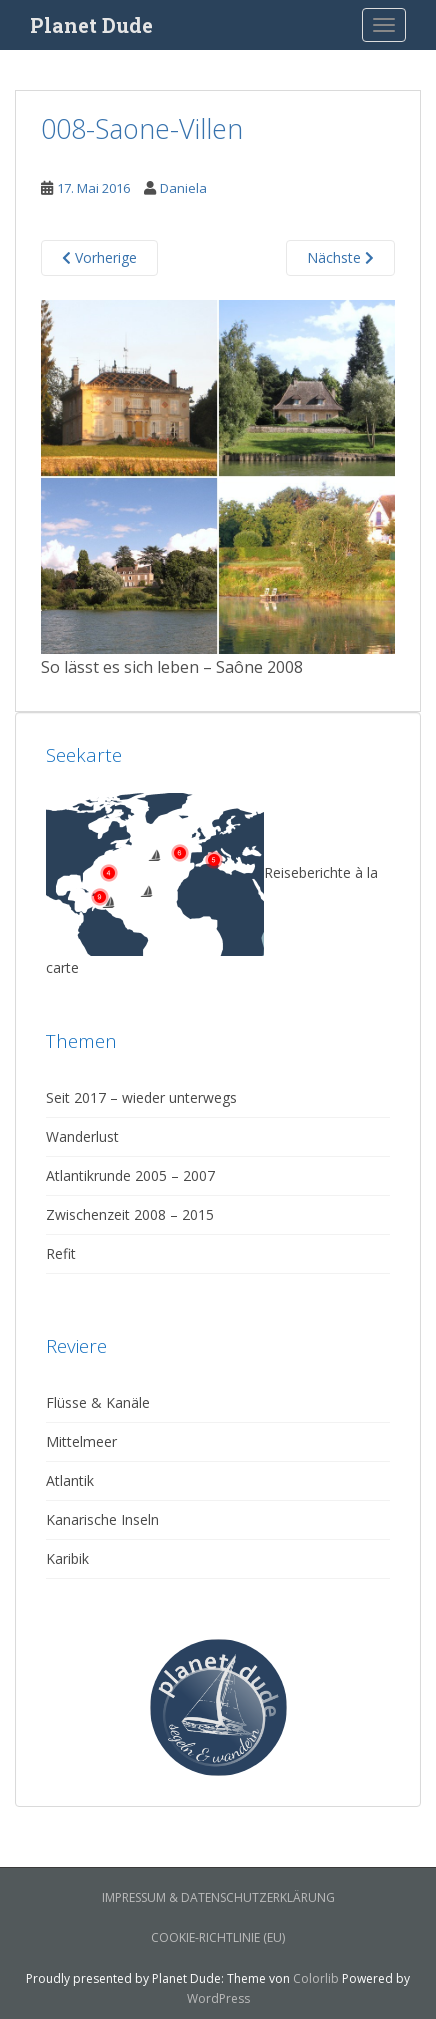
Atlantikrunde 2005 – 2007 (130, 1175)
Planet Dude (91, 25)
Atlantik (70, 1480)
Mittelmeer (81, 1441)
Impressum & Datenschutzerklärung (218, 1897)
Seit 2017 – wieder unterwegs (141, 1097)
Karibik (67, 1558)
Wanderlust (82, 1136)
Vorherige (99, 257)
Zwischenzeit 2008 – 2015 (130, 1214)
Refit (61, 1253)
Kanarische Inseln (102, 1519)
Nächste (340, 257)
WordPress (218, 1998)
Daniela (183, 188)
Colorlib (316, 1978)
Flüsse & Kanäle (98, 1402)
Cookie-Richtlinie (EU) (218, 1937)
